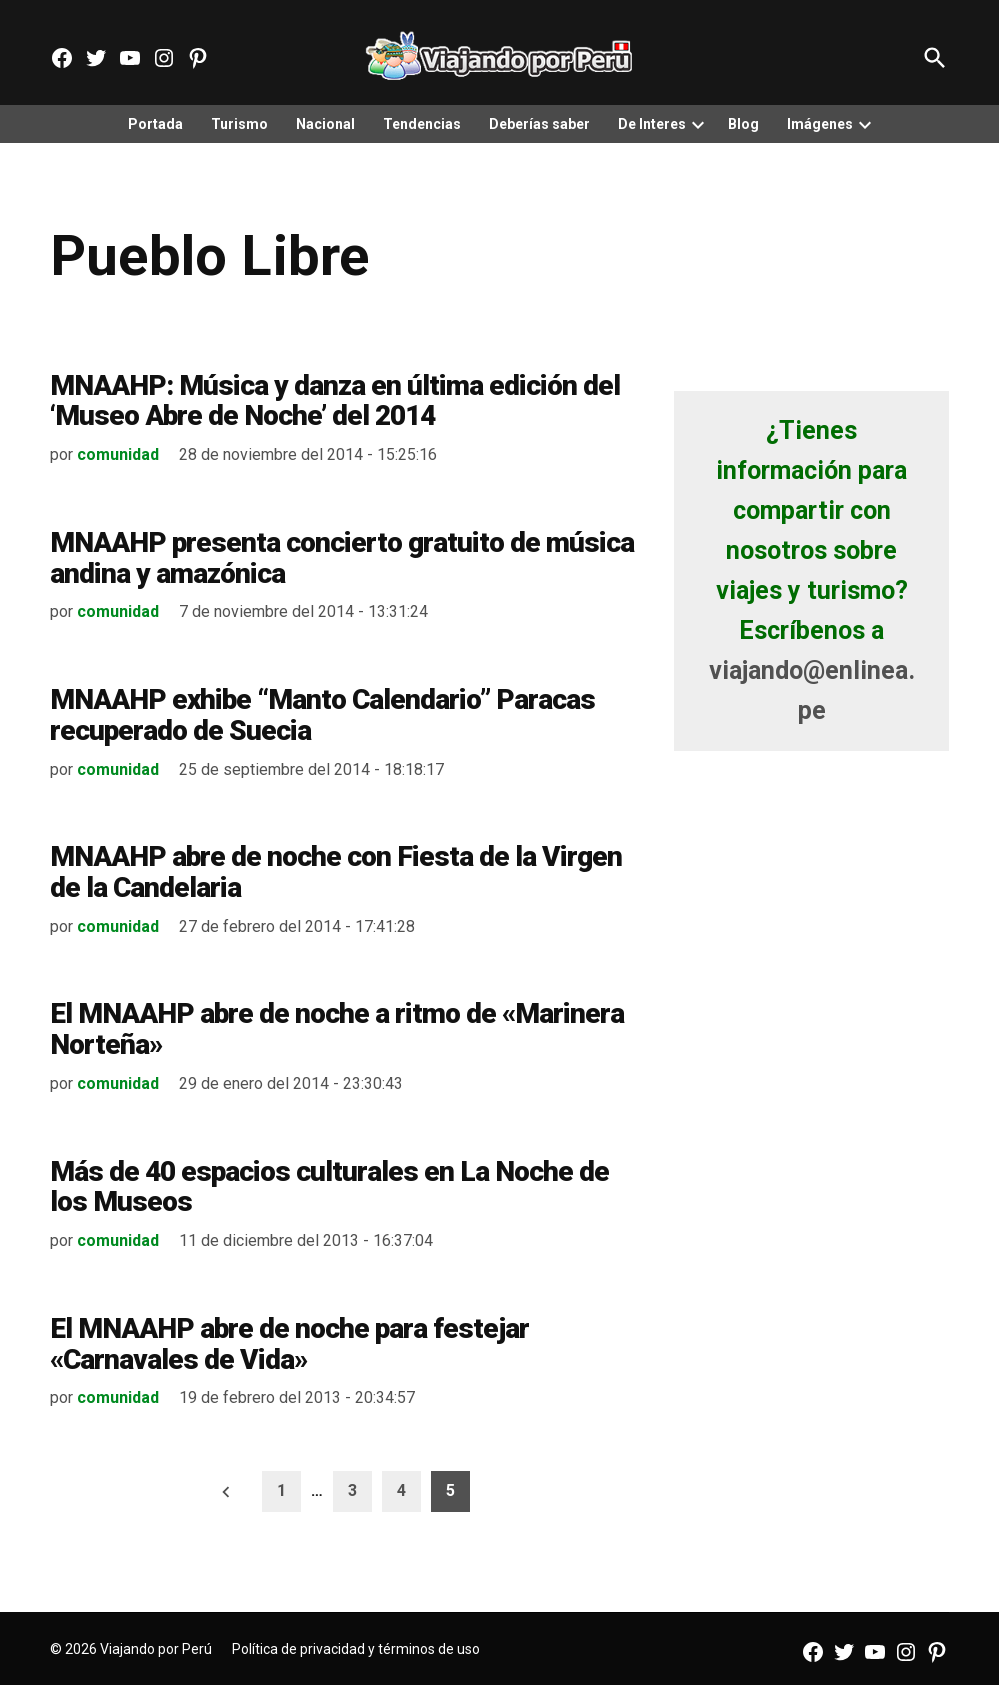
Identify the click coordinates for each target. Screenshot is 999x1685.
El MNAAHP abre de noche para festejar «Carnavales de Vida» (289, 1344)
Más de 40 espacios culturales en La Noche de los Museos (329, 1187)
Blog (743, 124)
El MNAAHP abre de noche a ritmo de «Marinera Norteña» (337, 1029)
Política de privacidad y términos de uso (356, 1649)
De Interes (652, 124)
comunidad (118, 454)
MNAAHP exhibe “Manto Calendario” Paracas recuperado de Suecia (322, 715)
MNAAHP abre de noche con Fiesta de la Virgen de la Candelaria (336, 872)
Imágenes (820, 124)
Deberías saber (539, 124)
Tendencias (422, 124)
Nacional (325, 124)
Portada (155, 124)
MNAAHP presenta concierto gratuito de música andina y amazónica (342, 558)
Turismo (239, 124)
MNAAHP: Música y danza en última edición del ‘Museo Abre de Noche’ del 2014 (335, 401)
